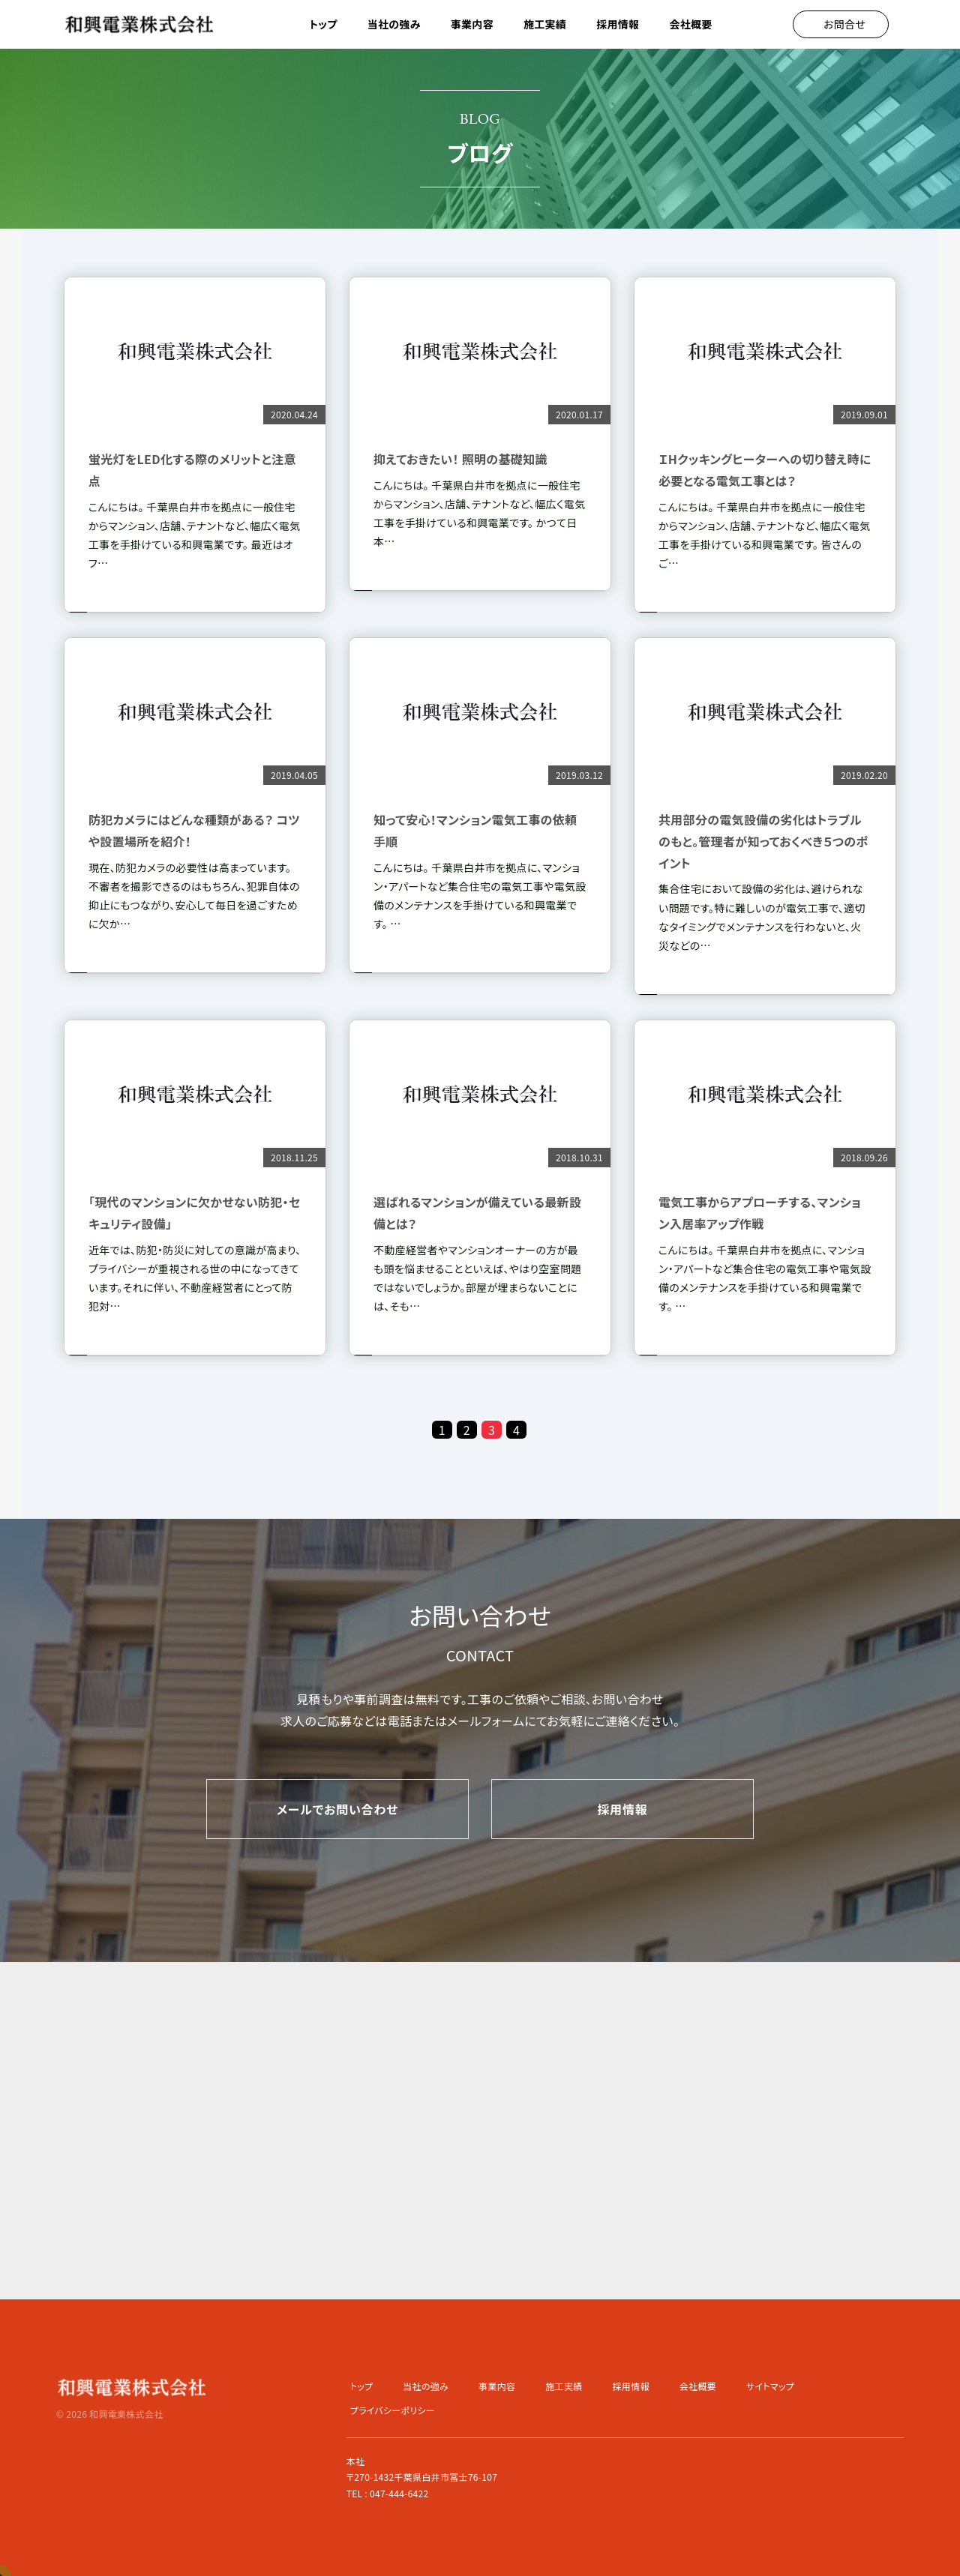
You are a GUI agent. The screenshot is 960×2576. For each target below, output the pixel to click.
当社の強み (394, 23)
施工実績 (545, 23)
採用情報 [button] (617, 23)
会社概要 (690, 23)
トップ (323, 23)
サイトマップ (770, 2386)
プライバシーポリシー (392, 2410)
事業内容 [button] (472, 23)
